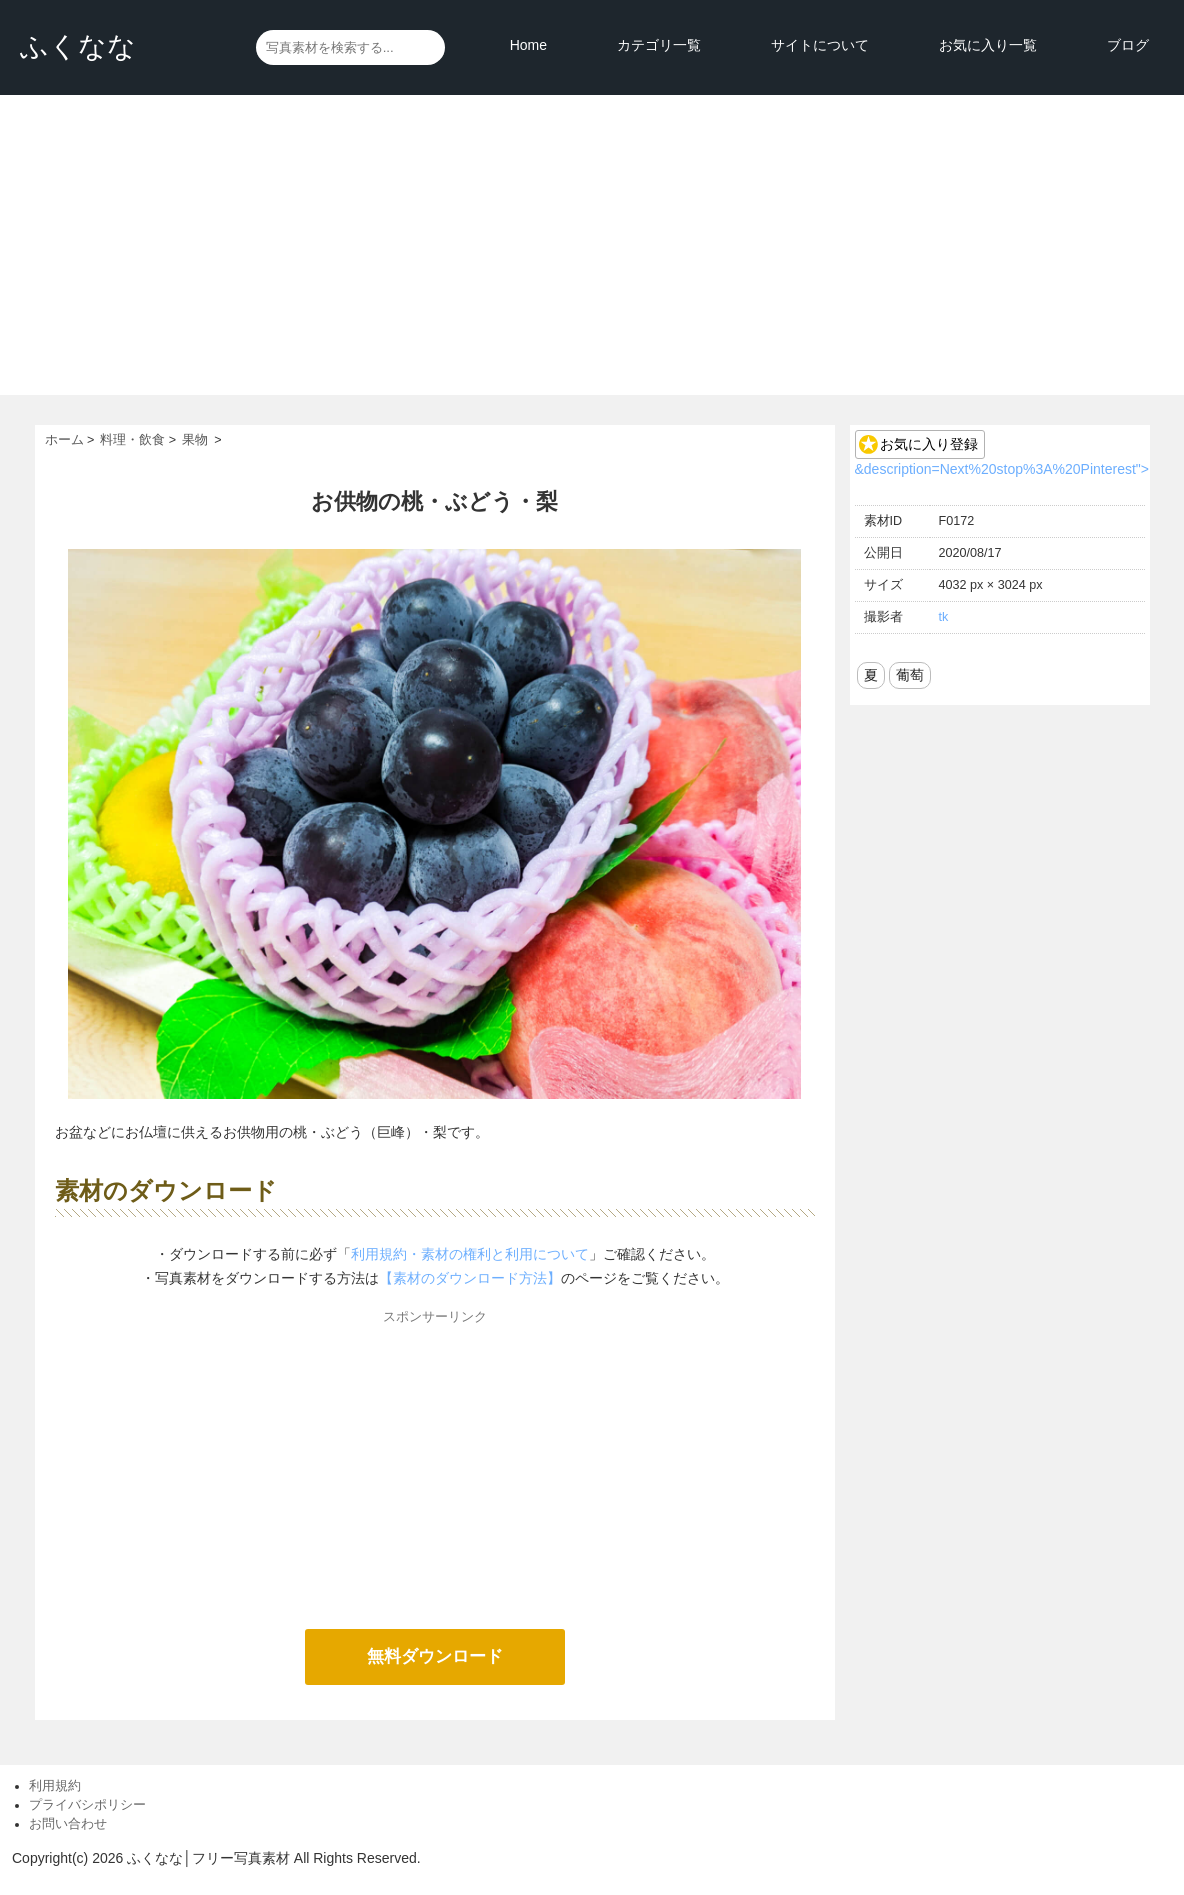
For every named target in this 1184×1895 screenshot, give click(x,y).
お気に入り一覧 (988, 45)
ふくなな (78, 46)
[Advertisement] (592, 245)
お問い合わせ (68, 1824)
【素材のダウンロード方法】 (470, 1278)
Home (528, 45)
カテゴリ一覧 (659, 45)
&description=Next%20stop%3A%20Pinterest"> (1002, 469)
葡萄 (910, 675)
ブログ (1128, 45)
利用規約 (55, 1786)
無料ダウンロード (435, 1656)
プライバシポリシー (87, 1805)
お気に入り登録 (929, 444)
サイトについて (820, 45)
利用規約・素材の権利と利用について (470, 1254)
